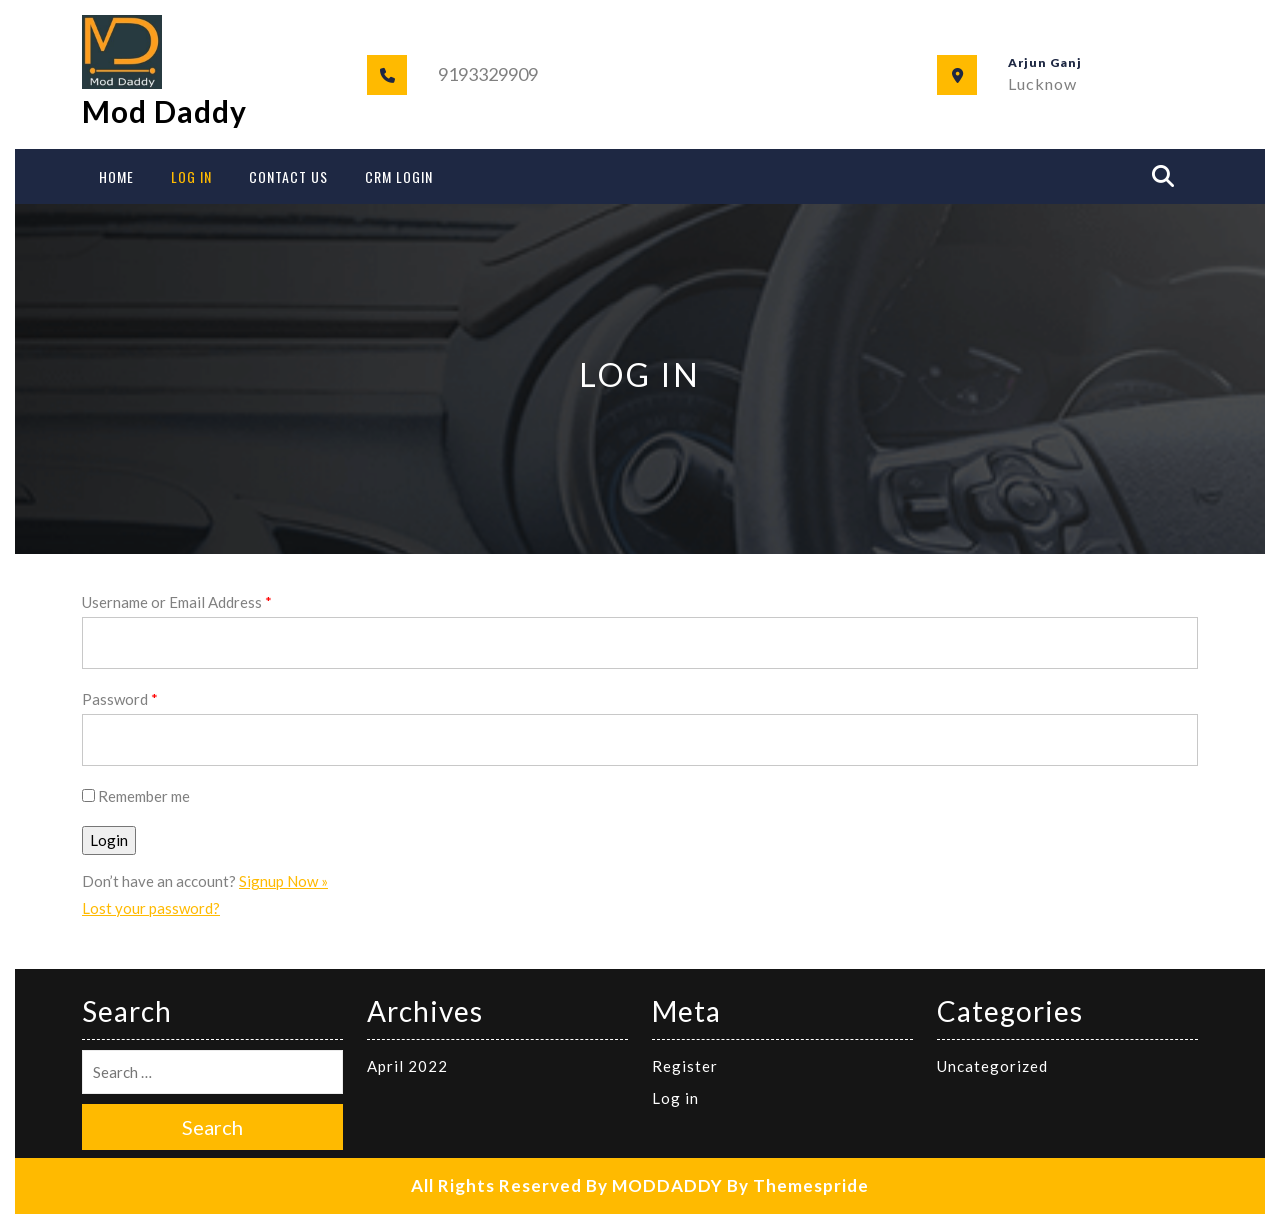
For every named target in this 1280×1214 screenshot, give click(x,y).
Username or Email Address (177, 602)
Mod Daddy (164, 111)
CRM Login (399, 176)
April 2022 (407, 1066)
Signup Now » (283, 881)
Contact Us (288, 176)
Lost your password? (151, 908)
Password (120, 699)
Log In (191, 176)
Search (212, 1127)
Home (116, 176)
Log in (675, 1098)
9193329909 (488, 74)
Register (685, 1066)
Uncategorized (992, 1066)
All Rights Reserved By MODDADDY (567, 1185)
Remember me (136, 796)
